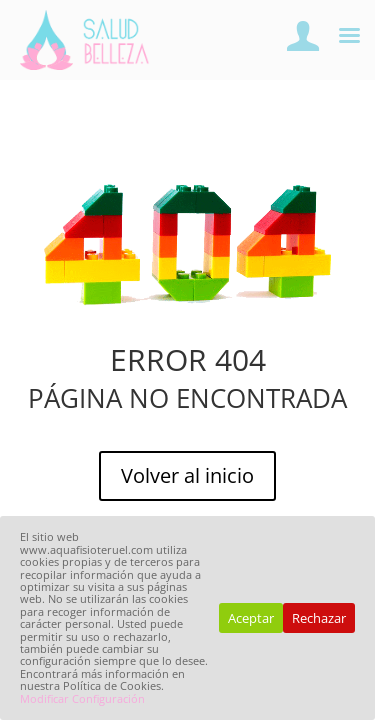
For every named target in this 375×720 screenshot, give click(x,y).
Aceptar (251, 618)
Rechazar (319, 618)
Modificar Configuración (82, 698)
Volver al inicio (187, 475)
